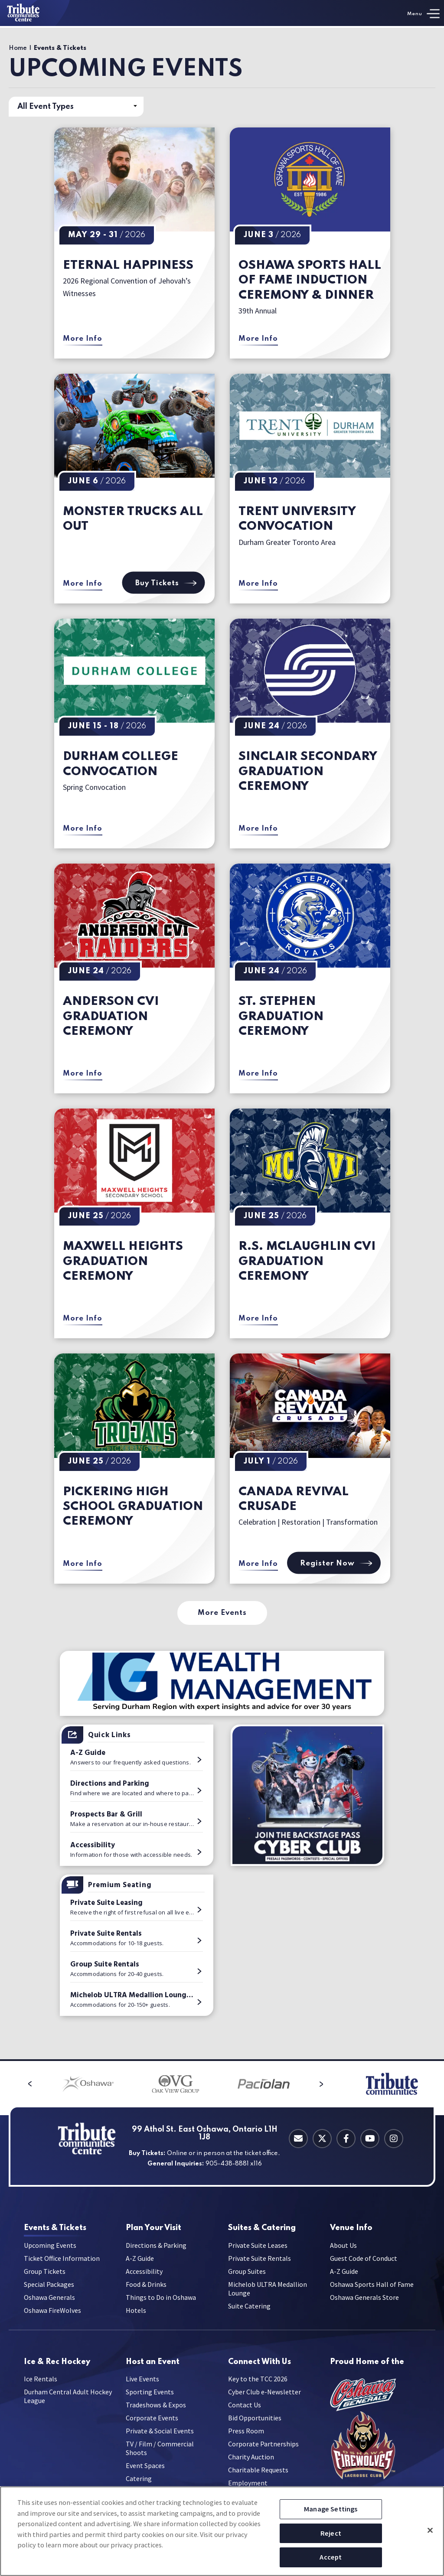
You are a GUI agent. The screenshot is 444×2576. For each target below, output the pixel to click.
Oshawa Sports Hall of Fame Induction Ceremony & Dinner (309, 280)
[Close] (430, 2530)
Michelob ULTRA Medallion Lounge (267, 2291)
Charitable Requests (258, 2476)
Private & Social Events (160, 2437)
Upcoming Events (50, 2248)
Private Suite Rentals (259, 2261)
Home (18, 48)
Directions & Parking (156, 2248)
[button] (16, 2084)
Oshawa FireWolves (52, 2313)
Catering (262, 2228)
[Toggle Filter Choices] (76, 107)
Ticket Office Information (62, 2261)
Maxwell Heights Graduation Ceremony (123, 1261)
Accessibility (144, 2274)
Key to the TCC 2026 (257, 2385)
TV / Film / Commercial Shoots (160, 2454)
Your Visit (153, 2228)
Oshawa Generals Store (364, 2300)
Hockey (57, 2365)
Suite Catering (249, 2309)
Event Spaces (145, 2472)
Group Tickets (44, 2274)
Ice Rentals (40, 2385)
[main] (222, 1043)
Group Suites (247, 2274)
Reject (330, 2533)
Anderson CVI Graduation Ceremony (111, 1016)
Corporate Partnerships (263, 2450)
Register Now (334, 1563)
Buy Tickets (163, 583)
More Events (222, 1613)
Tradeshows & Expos (156, 2411)
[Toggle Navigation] (423, 13)
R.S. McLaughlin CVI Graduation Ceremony (306, 1261)
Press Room (246, 2437)
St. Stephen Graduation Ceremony (280, 1016)
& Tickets (55, 2228)
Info (351, 2228)
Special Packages (49, 2287)
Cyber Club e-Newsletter (264, 2398)
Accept (331, 2557)
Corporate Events (152, 2424)
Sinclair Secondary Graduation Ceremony (307, 771)
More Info (82, 339)
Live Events (142, 2385)
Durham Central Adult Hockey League (68, 2402)
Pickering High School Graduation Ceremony (133, 1507)
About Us (343, 2248)
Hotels (136, 2313)
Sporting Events (150, 2398)
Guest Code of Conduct (363, 2261)
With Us (259, 2365)
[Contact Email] (298, 2138)
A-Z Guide (140, 2261)
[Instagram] (393, 2138)
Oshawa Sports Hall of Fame (372, 2287)
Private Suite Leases (257, 2248)
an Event (153, 2365)
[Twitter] (322, 2138)
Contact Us (244, 2411)
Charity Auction (251, 2463)
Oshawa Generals (49, 2300)
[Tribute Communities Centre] (35, 13)
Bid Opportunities (254, 2424)
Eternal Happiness (128, 265)
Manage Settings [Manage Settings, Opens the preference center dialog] (330, 2508)
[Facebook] (346, 2138)
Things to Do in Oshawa (161, 2300)
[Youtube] (369, 2138)
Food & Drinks (146, 2287)
